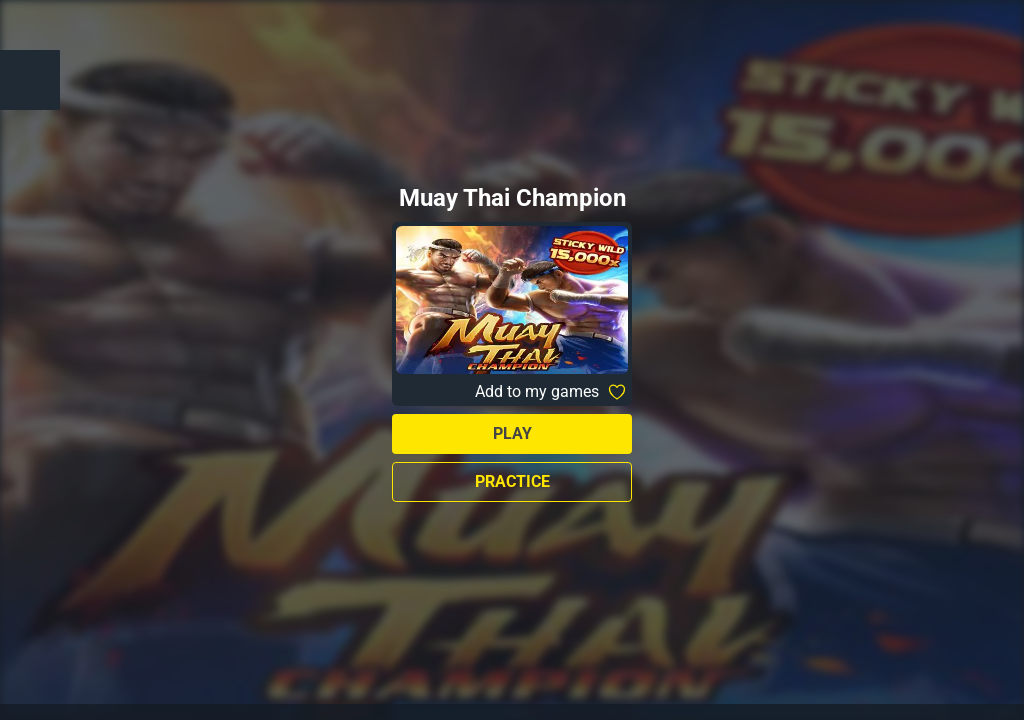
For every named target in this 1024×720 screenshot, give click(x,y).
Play (512, 433)
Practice (512, 481)
